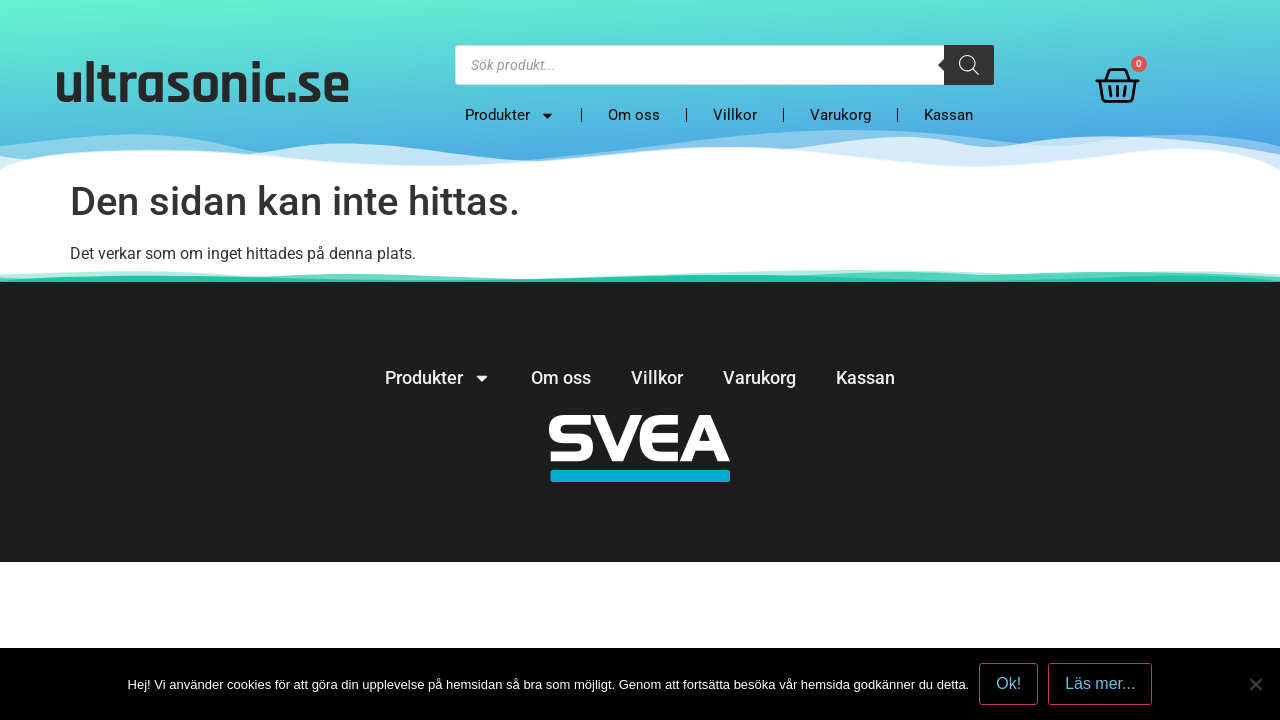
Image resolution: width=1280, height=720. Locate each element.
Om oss (634, 115)
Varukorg (840, 115)
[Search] (969, 65)
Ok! (1008, 683)
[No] (1255, 684)
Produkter (510, 115)
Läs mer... (1100, 683)
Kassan (948, 115)
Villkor (735, 115)
